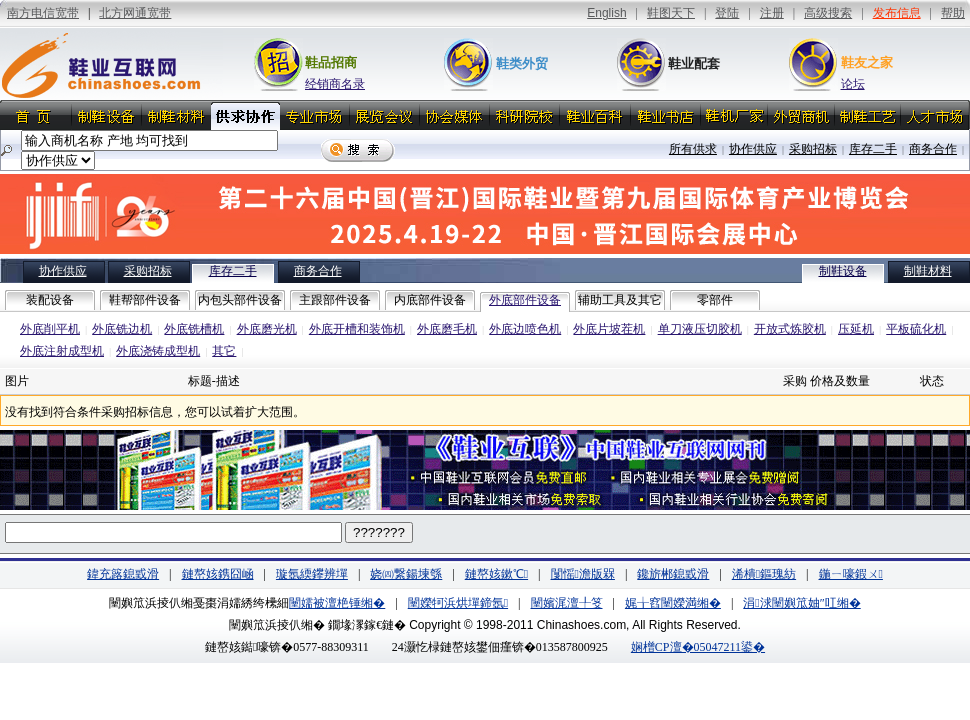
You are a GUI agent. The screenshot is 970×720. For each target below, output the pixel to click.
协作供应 (753, 149)
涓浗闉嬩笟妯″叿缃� (801, 603)
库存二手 (873, 149)
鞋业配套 (694, 63)
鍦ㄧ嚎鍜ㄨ (851, 574)
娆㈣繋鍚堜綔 (406, 574)
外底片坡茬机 (609, 329)
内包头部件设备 (240, 300)
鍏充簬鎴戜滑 (123, 574)
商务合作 (933, 149)
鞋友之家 (867, 62)
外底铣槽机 (194, 329)
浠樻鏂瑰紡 (764, 574)
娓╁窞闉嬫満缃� (673, 603)
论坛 (853, 84)
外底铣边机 (122, 329)
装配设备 (50, 300)
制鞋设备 (843, 271)
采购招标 (813, 149)
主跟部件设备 (335, 300)
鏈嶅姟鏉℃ (496, 574)
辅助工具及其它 (620, 300)
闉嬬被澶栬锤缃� (337, 603)
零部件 (715, 300)
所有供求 (693, 149)
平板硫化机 (916, 329)
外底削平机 (50, 329)
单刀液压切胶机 (700, 329)
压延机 (856, 329)
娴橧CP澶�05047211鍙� (698, 647)
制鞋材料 (928, 271)
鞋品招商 (331, 62)
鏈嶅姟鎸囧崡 (218, 574)
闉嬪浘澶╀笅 (567, 603)
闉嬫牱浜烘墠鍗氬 (458, 603)
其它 (224, 351)
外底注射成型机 (62, 351)
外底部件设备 (525, 300)
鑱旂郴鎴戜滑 (673, 574)
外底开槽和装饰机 (357, 329)
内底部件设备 (430, 300)
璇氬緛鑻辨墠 (312, 574)
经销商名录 (335, 84)
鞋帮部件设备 (145, 300)
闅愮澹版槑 (583, 574)
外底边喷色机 (525, 329)
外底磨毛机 (447, 329)
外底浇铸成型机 (158, 351)
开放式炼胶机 (790, 329)
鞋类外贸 (522, 63)
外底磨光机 (267, 329)
